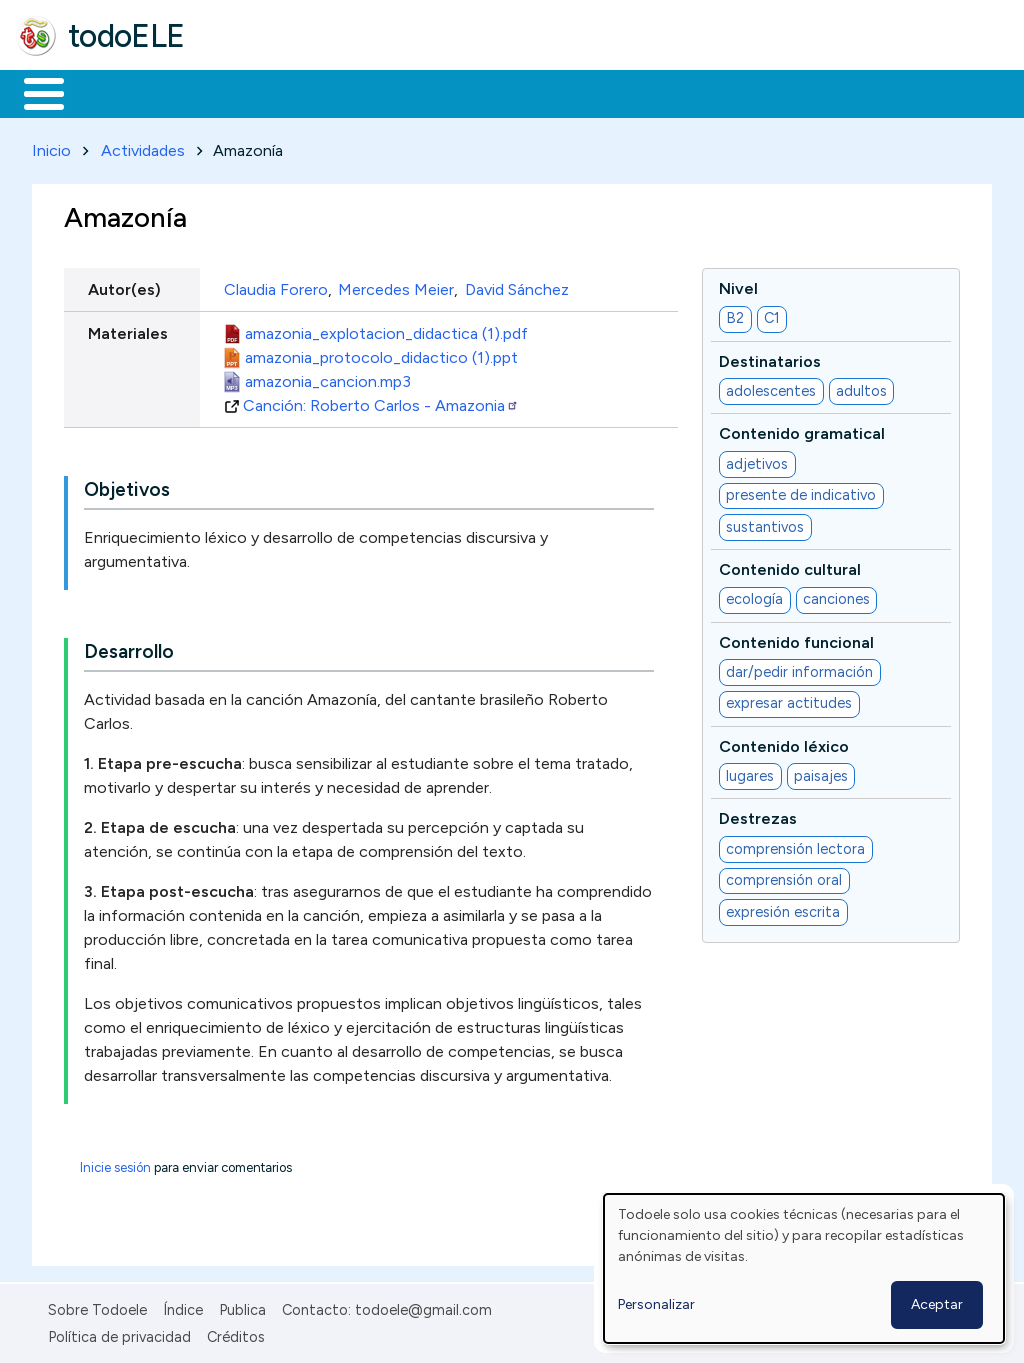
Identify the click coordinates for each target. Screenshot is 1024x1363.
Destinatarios (770, 357)
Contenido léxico (784, 742)
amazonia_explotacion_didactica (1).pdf (386, 329)
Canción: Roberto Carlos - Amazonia (381, 401)
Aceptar (937, 1304)
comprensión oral (784, 877)
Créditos (236, 1333)
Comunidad (731, 92)
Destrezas (758, 815)
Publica (242, 1307)
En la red (472, 92)
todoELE (126, 36)
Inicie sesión (115, 1164)
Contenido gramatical (802, 430)
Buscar (821, 92)
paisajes (821, 772)
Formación (241, 92)
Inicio (33, 92)
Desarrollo (129, 648)
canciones (836, 596)
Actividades (143, 146)
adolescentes (771, 387)
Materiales (112, 92)
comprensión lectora (795, 845)
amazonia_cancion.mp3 (328, 377)
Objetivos (127, 486)
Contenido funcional (796, 638)
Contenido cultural (790, 565)
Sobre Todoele (97, 1307)
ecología (754, 596)
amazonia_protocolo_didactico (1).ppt (381, 353)
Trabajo (360, 92)
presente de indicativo (801, 492)
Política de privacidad (119, 1333)
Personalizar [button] (656, 1304)
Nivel (738, 284)
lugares (750, 772)
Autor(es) (124, 285)
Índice (183, 1307)
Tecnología (598, 92)
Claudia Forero (276, 285)
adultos (861, 387)
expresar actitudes (789, 700)
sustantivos (765, 523)
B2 (735, 315)
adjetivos (757, 460)
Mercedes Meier (396, 285)
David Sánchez (517, 285)
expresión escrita (783, 908)
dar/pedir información (799, 668)
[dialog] (804, 1268)
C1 (772, 315)
